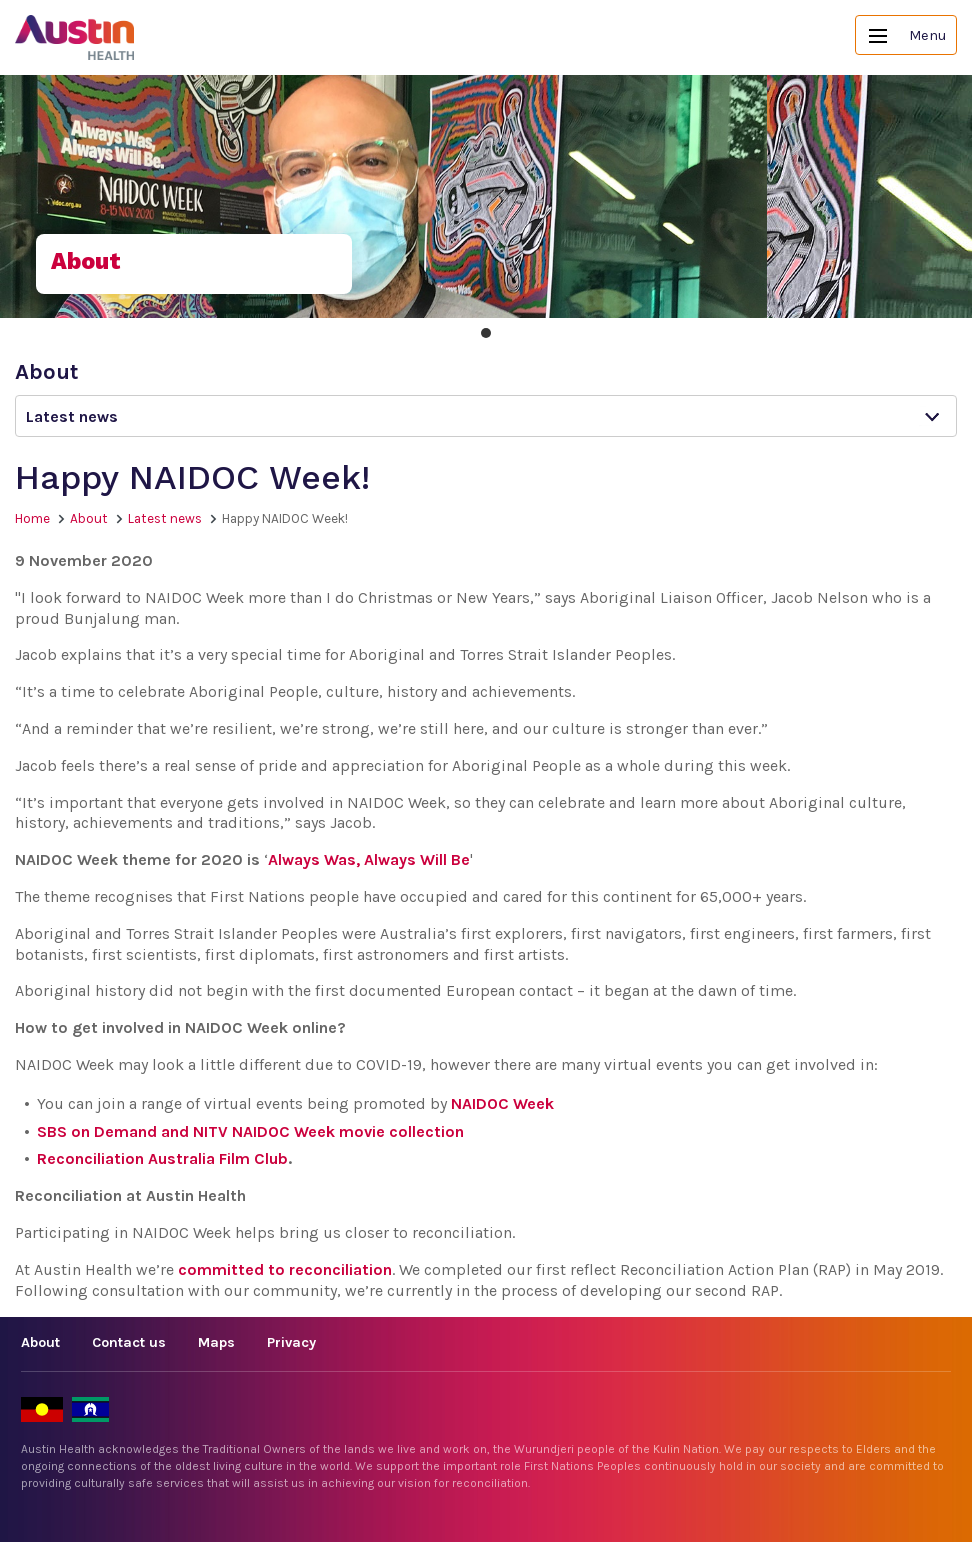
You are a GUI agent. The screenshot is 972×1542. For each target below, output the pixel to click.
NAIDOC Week (502, 1103)
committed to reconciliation (285, 1269)
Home (32, 518)
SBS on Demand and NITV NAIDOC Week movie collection (250, 1131)
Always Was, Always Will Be (369, 859)
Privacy (291, 1342)
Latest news (165, 518)
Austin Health (75, 37)
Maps (216, 1342)
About (89, 518)
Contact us (129, 1342)
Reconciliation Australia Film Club (162, 1158)
